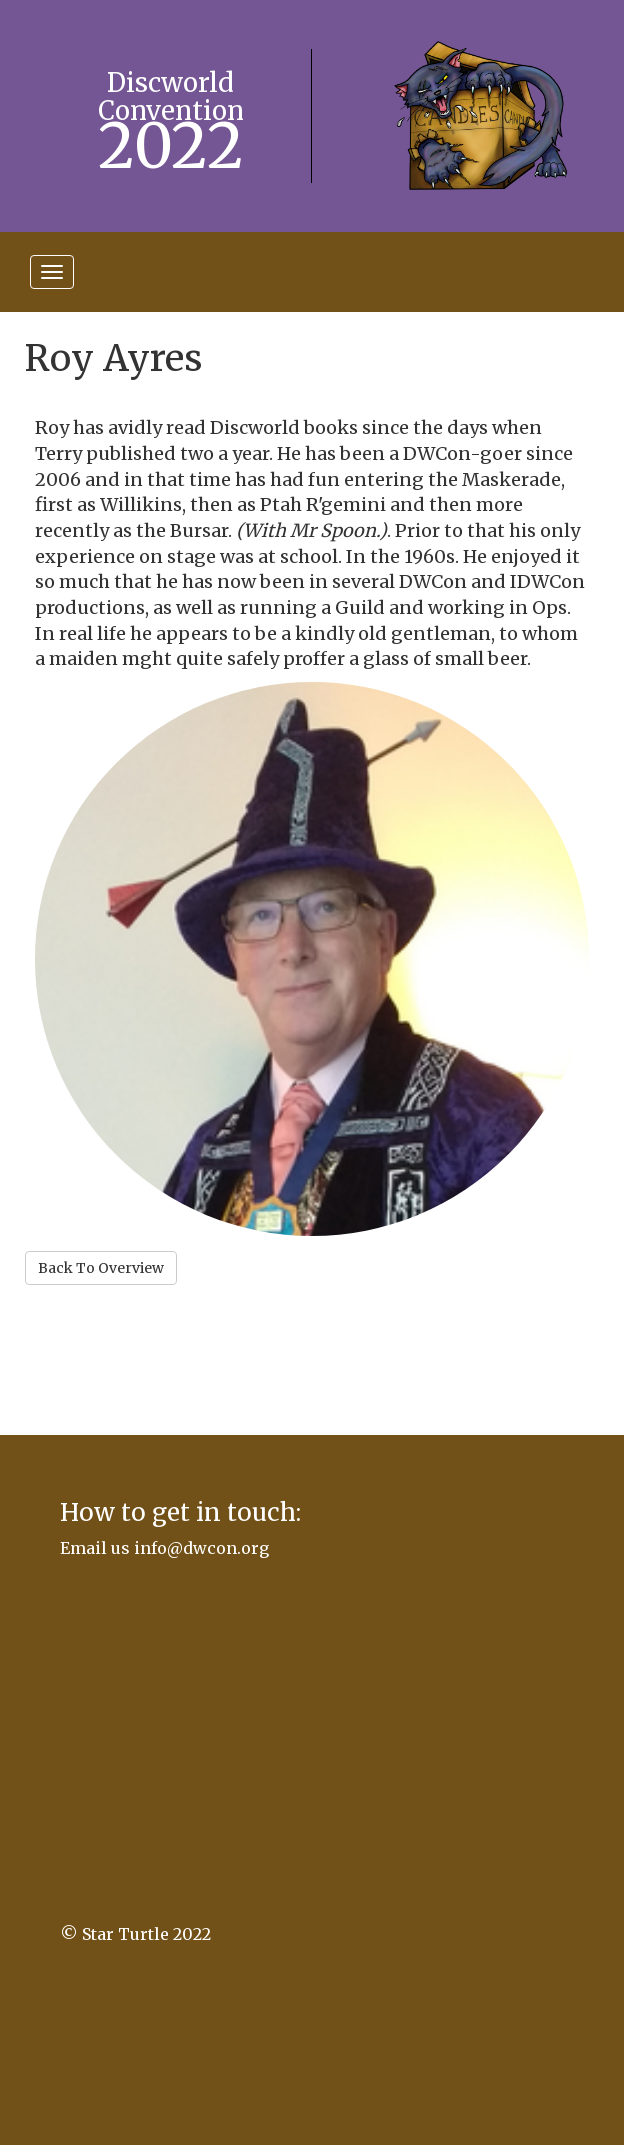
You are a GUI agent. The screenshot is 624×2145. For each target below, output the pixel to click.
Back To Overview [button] (101, 1268)
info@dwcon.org (201, 1548)
